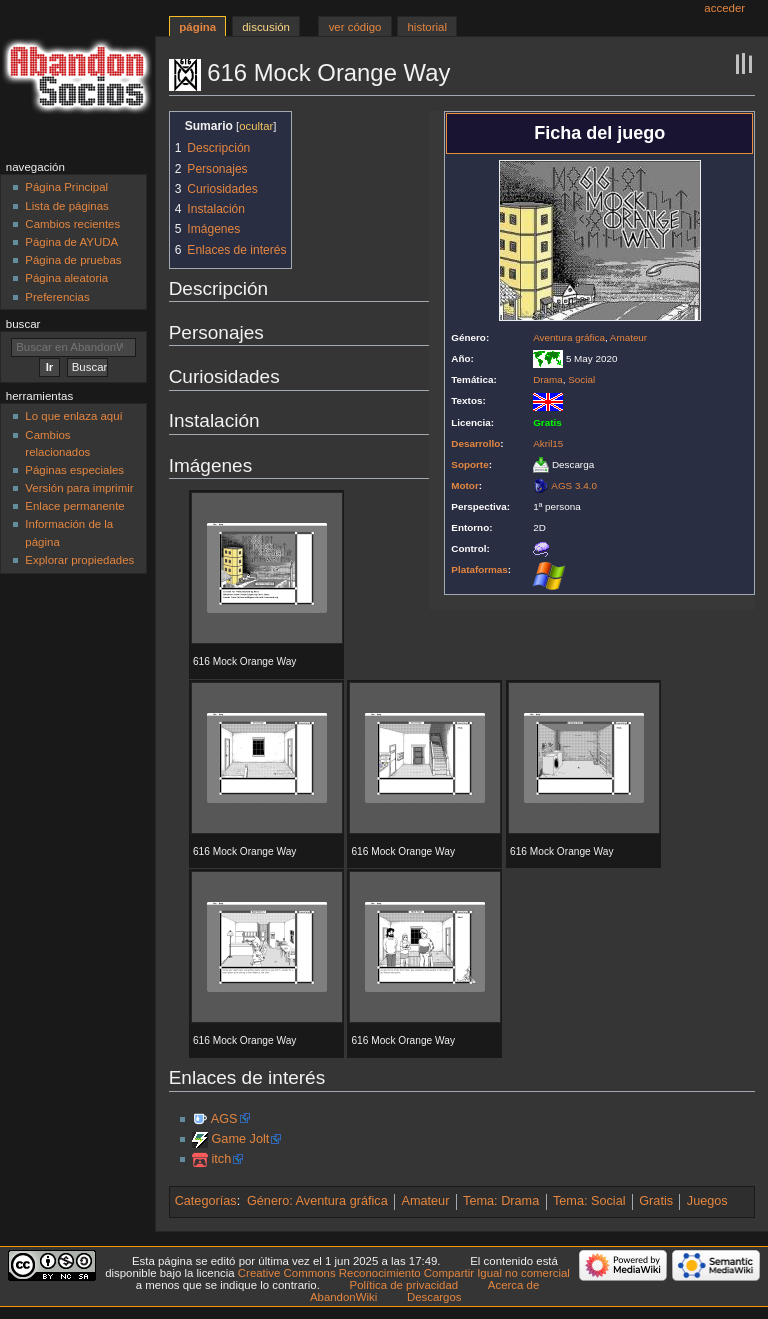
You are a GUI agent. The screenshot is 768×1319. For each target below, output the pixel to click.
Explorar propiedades (79, 560)
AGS (224, 1119)
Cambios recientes (72, 224)
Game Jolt (240, 1139)
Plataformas (479, 569)
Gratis (656, 1201)
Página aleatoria (66, 278)
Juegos (707, 1201)
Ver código (355, 27)
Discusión (266, 27)
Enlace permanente (74, 506)
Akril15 (548, 443)
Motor (464, 485)
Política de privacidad (404, 1285)
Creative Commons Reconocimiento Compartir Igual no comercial (404, 1273)
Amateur (628, 337)
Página (197, 27)
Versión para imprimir (79, 488)
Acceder (724, 8)
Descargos (434, 1297)
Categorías (206, 1201)
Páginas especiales (74, 470)
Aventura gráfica (569, 337)
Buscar (23, 324)
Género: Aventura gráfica (317, 1201)
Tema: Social (589, 1201)
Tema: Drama (501, 1201)
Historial (427, 27)
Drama (548, 379)
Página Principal (66, 187)
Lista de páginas (66, 206)
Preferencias (57, 297)
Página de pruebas (73, 260)
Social (581, 379)
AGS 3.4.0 (574, 485)
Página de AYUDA (71, 242)
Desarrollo (475, 443)
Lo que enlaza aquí (73, 416)
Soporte (469, 464)
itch (221, 1159)
